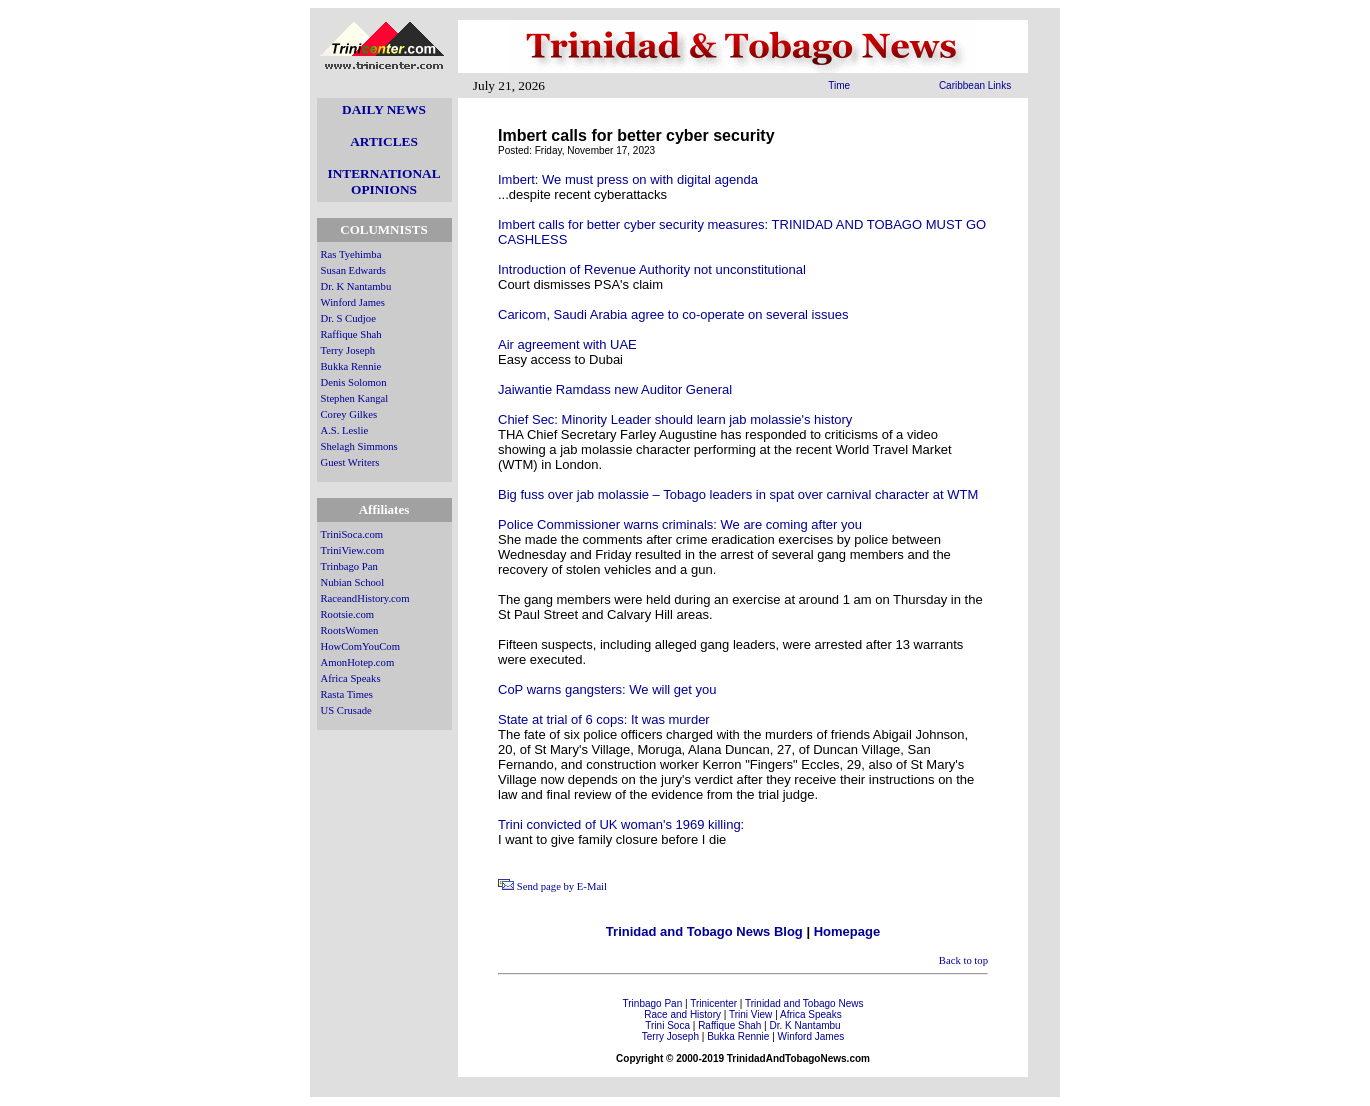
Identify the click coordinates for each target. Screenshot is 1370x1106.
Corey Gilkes (349, 414)
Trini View (750, 1014)
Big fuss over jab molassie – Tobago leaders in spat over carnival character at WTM (738, 494)
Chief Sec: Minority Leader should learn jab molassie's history (675, 419)
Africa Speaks (351, 678)
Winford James (353, 302)
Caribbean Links (975, 85)
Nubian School (353, 582)
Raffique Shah (351, 334)
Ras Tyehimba (351, 254)
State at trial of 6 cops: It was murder (604, 719)
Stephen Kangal (355, 398)
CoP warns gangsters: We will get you (607, 689)
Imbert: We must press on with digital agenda (628, 179)
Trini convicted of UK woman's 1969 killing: (621, 824)
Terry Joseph (348, 350)
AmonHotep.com (358, 662)
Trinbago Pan (349, 566)
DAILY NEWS (384, 109)
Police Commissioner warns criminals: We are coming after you (680, 524)
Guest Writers (350, 462)
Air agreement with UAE (567, 344)
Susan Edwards (353, 270)
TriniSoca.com (352, 534)
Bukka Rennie (351, 366)
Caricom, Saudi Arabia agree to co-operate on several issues (673, 314)
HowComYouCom (360, 646)
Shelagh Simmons (359, 446)
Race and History (682, 1014)
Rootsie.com (348, 614)
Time (839, 85)
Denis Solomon (354, 382)
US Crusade (346, 710)
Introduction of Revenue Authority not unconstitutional (652, 269)
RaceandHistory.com (365, 598)
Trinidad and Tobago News (804, 1003)
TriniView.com (353, 550)
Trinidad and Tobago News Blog (704, 931)
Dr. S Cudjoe (348, 318)
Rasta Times (347, 694)
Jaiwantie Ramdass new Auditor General (615, 389)
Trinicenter (713, 1003)
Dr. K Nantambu (356, 286)
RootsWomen (350, 630)
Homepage (847, 931)
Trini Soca (667, 1025)
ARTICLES (384, 141)
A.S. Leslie (345, 430)
